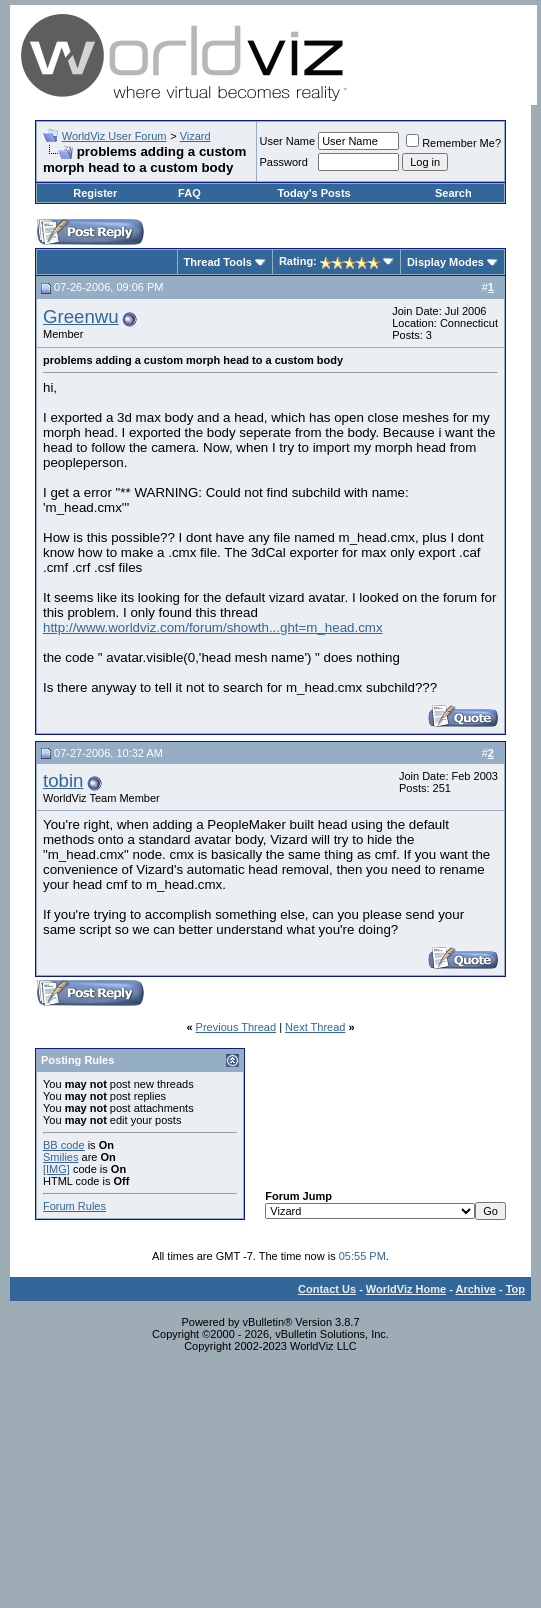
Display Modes (445, 262)
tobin (63, 780)
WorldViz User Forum (114, 136)
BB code (64, 1145)
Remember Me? (453, 143)
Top (515, 1289)
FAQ (189, 193)
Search (453, 193)
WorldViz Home (406, 1289)
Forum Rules (74, 1206)
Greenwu (81, 316)
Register (95, 193)
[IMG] (56, 1169)
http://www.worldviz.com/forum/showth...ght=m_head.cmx (213, 627)
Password (284, 162)
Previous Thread (236, 1027)
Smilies (60, 1157)
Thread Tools (218, 262)
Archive (476, 1289)
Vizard (195, 136)
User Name (288, 141)
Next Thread (315, 1027)
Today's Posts (313, 193)
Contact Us (327, 1289)
